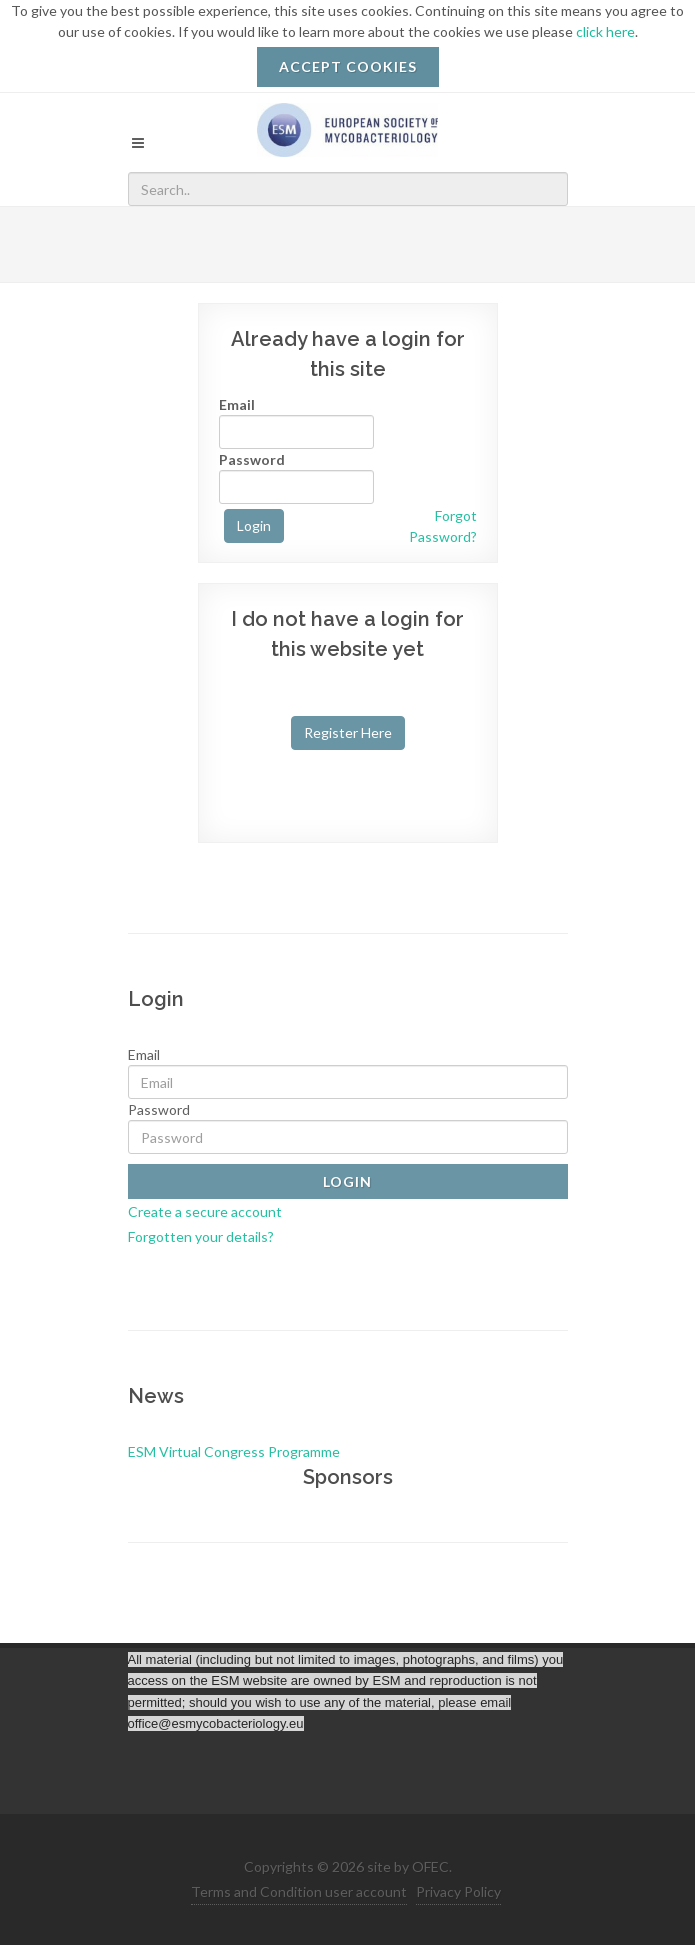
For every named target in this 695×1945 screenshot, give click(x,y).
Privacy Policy (458, 1891)
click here (605, 31)
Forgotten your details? (201, 1236)
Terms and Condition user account (299, 1891)
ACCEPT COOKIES (348, 66)
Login (254, 525)
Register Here (348, 732)
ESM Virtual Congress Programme (234, 1451)
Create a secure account (205, 1211)
